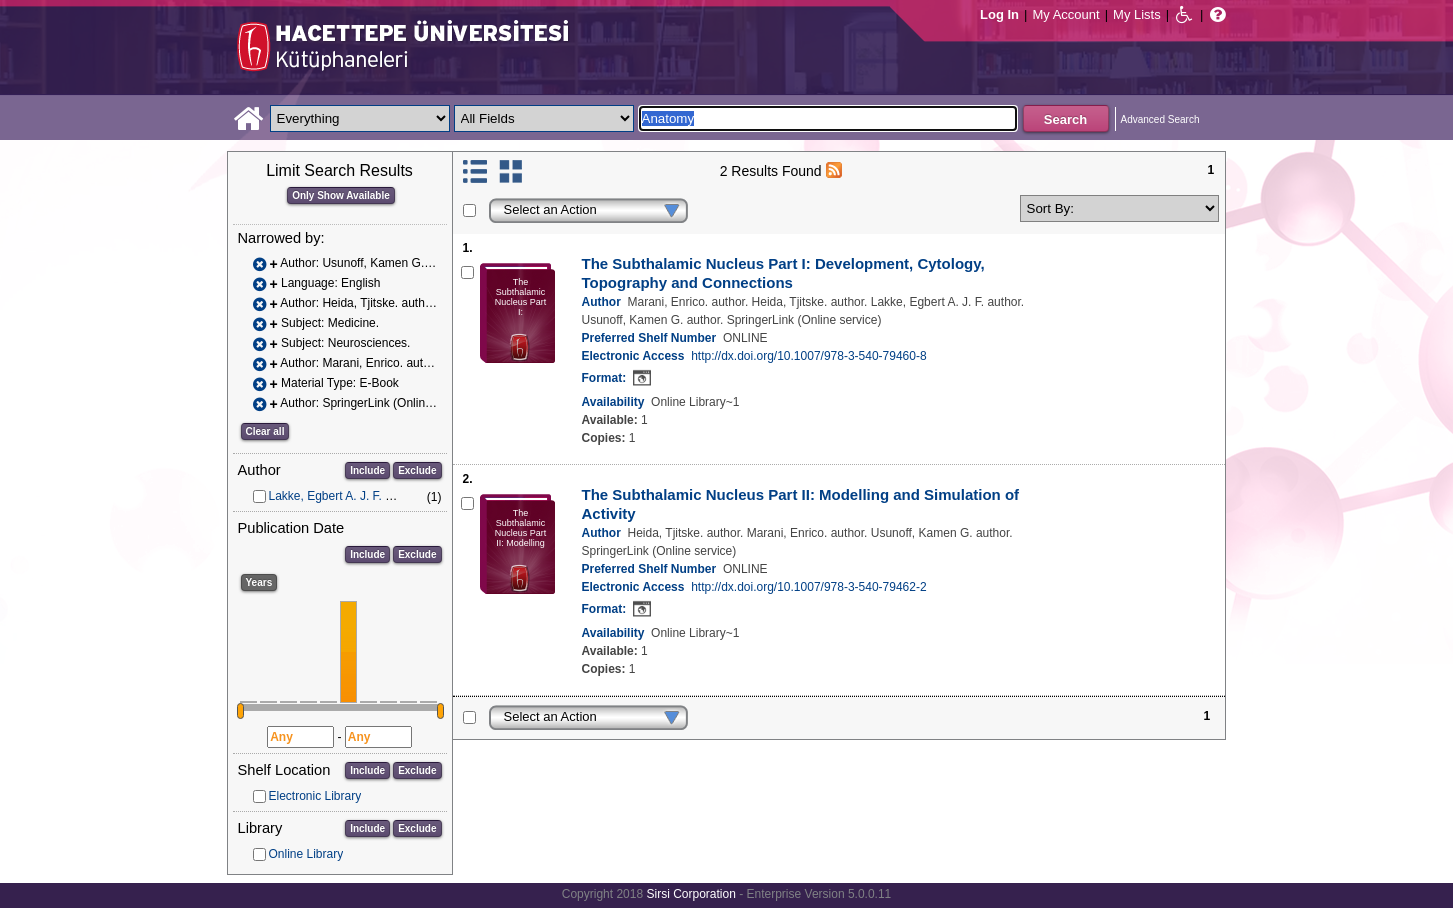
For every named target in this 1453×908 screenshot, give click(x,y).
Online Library (306, 854)
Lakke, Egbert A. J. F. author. (345, 496)
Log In (999, 14)
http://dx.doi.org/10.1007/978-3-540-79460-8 (809, 356)
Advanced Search (1160, 119)
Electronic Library (315, 796)
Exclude (417, 470)
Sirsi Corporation (690, 894)
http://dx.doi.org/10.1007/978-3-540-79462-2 (809, 587)
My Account (1065, 14)
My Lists (1137, 14)
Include (367, 470)
